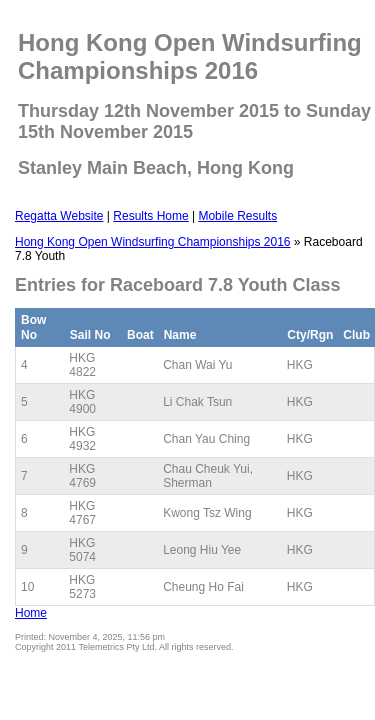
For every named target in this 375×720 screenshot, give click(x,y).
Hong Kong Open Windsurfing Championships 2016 (153, 242)
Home (31, 613)
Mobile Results (237, 216)
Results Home (150, 216)
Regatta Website (59, 216)
